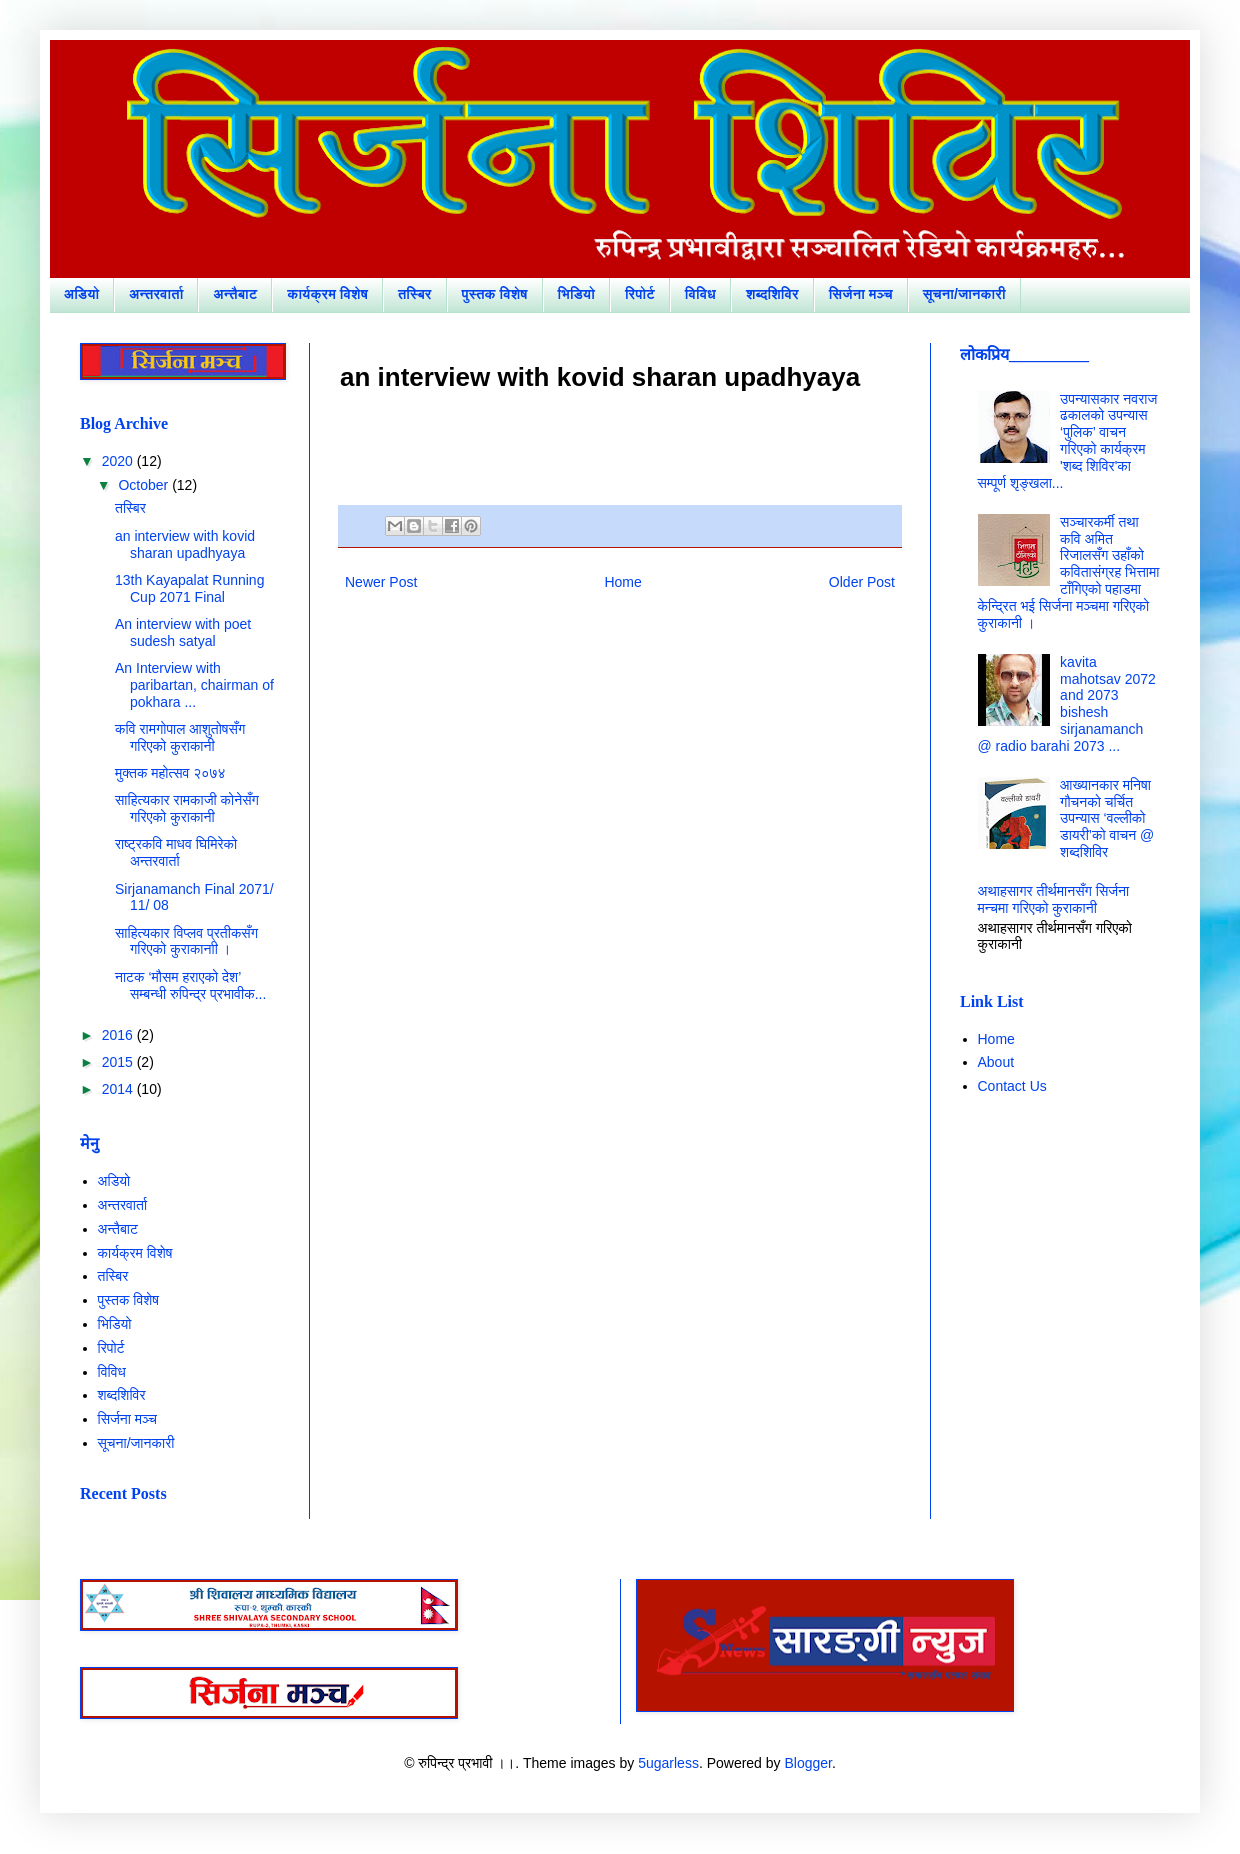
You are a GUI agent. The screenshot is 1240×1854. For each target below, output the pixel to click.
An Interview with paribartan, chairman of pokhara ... (194, 685)
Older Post (862, 582)
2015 (119, 1062)
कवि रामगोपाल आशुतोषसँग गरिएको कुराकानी (180, 737)
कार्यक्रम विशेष (327, 294)
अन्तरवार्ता (156, 294)
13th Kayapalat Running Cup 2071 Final (189, 588)
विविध (700, 294)
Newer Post (381, 582)
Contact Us (1012, 1086)
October (145, 485)
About (996, 1062)
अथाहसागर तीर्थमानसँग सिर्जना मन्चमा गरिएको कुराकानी (1054, 899)
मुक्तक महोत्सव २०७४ (170, 773)
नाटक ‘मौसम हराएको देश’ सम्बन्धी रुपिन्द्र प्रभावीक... (190, 985)
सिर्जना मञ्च (861, 294)
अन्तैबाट (235, 294)
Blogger (807, 1763)
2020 (119, 461)
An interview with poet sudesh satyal (183, 632)
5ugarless (668, 1763)
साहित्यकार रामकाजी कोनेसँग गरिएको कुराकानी (187, 808)
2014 (119, 1089)
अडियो (81, 294)
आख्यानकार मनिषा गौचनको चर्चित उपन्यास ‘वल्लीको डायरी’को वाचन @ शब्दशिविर (1107, 818)
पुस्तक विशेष (495, 294)
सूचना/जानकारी (964, 294)
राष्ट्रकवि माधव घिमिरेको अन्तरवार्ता (176, 852)
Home (622, 582)
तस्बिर (415, 294)
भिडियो (576, 294)
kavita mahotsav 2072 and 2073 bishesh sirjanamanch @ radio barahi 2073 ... (1067, 704)
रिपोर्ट (640, 294)
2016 (119, 1035)
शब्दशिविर (772, 294)
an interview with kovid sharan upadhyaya (185, 544)
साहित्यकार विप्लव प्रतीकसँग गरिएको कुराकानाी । (186, 941)
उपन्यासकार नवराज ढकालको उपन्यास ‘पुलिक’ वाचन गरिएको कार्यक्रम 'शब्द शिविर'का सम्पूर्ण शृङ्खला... (1068, 441)
